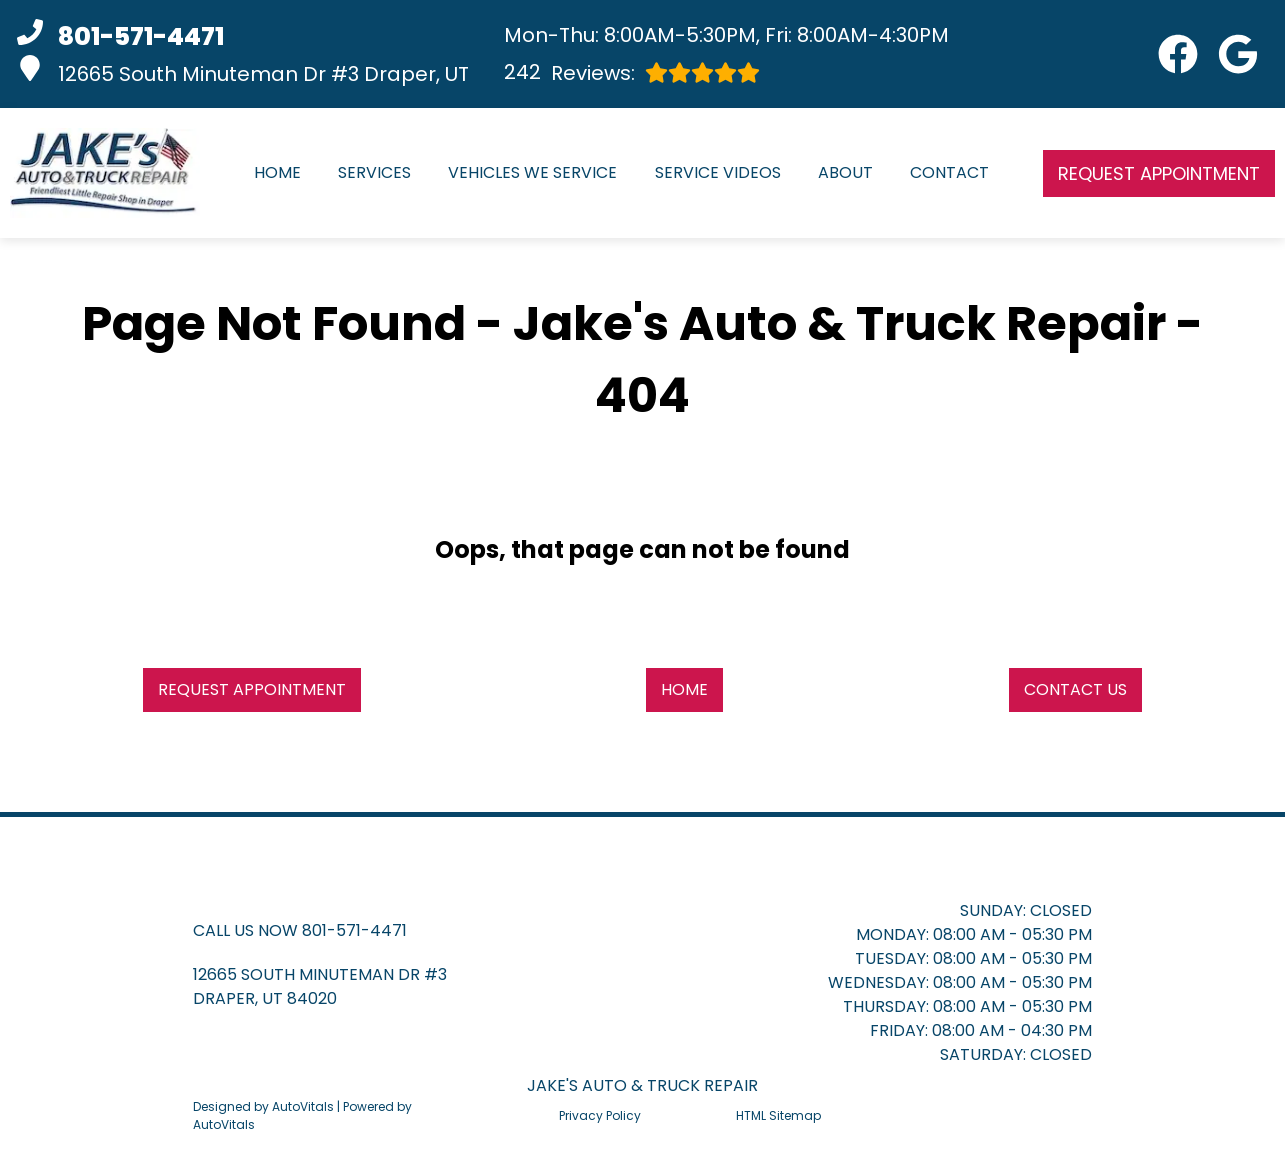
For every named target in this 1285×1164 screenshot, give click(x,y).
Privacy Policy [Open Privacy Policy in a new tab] (600, 1115)
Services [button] (374, 172)
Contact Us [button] (1075, 689)
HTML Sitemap (778, 1115)
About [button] (845, 172)
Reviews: (632, 72)
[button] (1178, 54)
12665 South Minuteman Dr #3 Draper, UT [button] (243, 71)
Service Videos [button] (718, 172)
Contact (949, 172)
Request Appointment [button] (1159, 173)
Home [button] (684, 689)
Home (277, 172)
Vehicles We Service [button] (532, 172)
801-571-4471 (354, 930)
